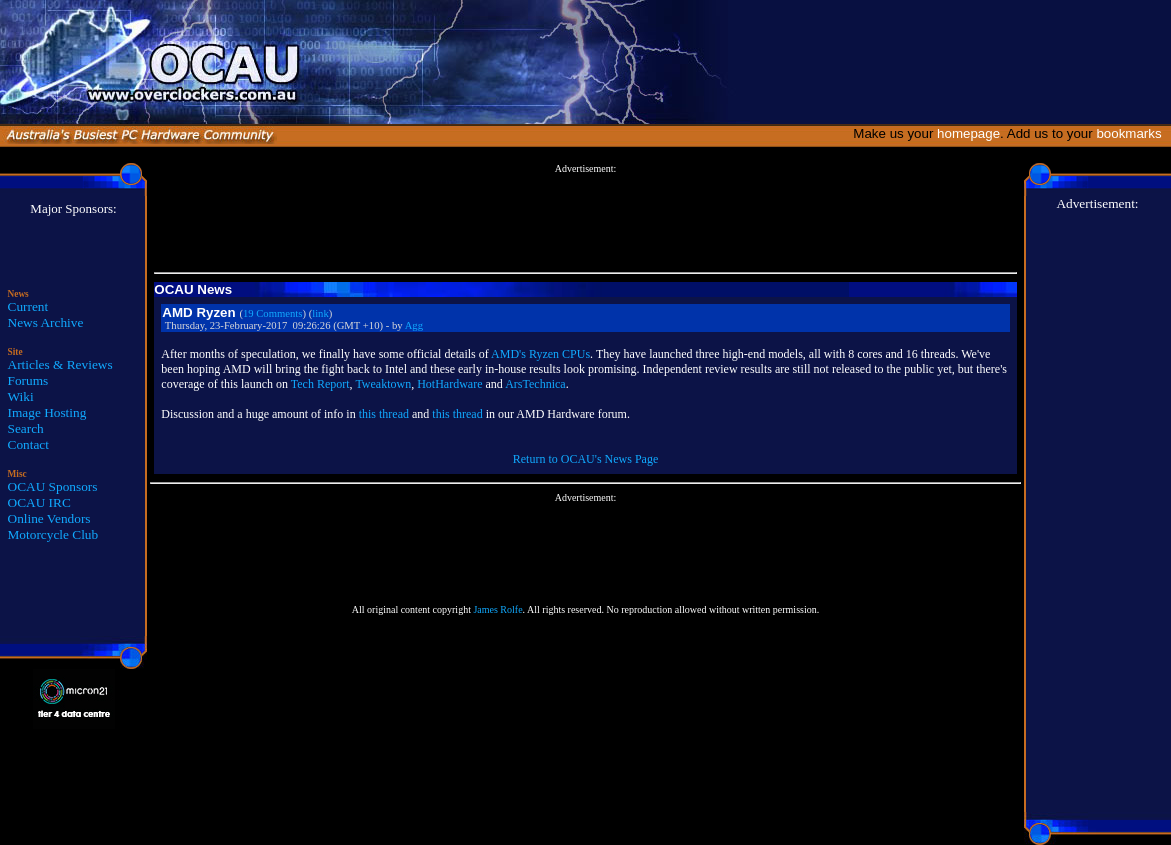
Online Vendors (49, 518)
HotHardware (449, 384)
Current (28, 306)
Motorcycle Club (53, 534)
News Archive (46, 322)
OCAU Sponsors (53, 486)
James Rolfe (497, 609)
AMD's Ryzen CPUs (540, 354)
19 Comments (273, 313)
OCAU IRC (39, 502)
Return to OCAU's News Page (585, 459)
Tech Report (320, 384)
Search (26, 428)
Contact (28, 444)
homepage (968, 133)
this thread (384, 414)
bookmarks (1132, 133)
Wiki (21, 396)
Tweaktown (383, 384)
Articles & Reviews (60, 364)
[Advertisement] (586, 219)
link (320, 313)
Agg (414, 325)
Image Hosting (47, 412)
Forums (28, 380)
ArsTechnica (535, 384)
